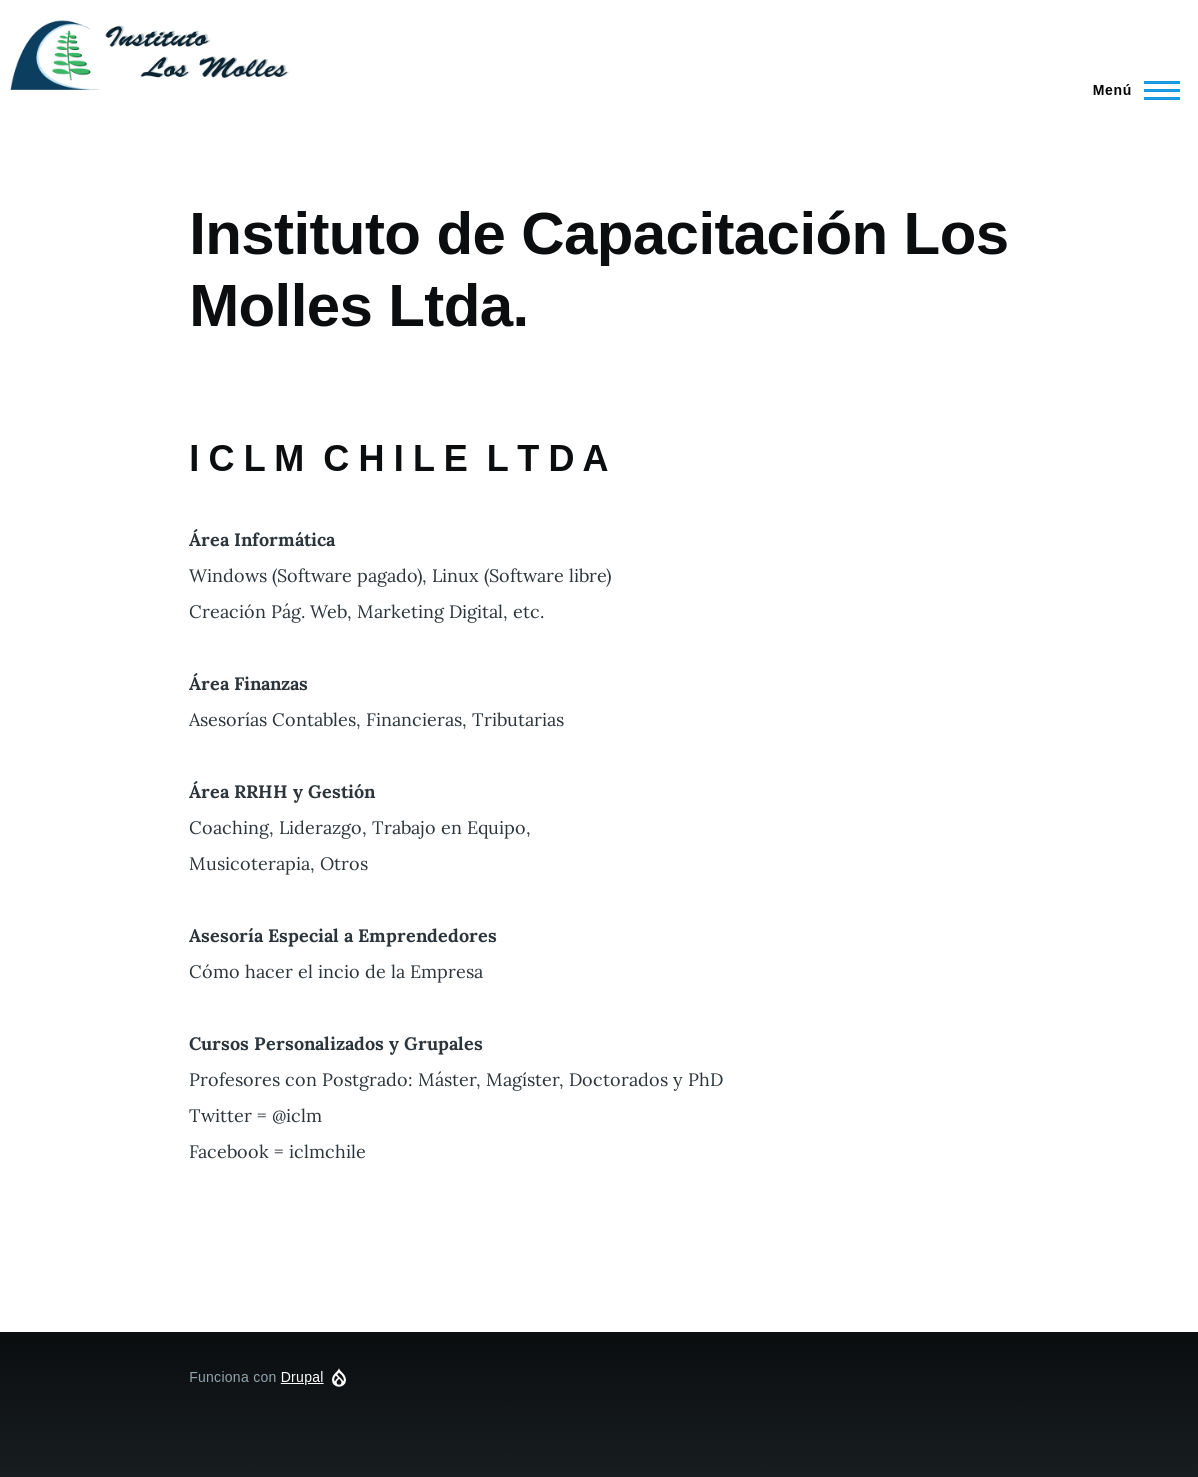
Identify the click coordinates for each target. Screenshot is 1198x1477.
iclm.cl (349, 53)
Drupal (302, 1377)
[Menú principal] (1130, 90)
